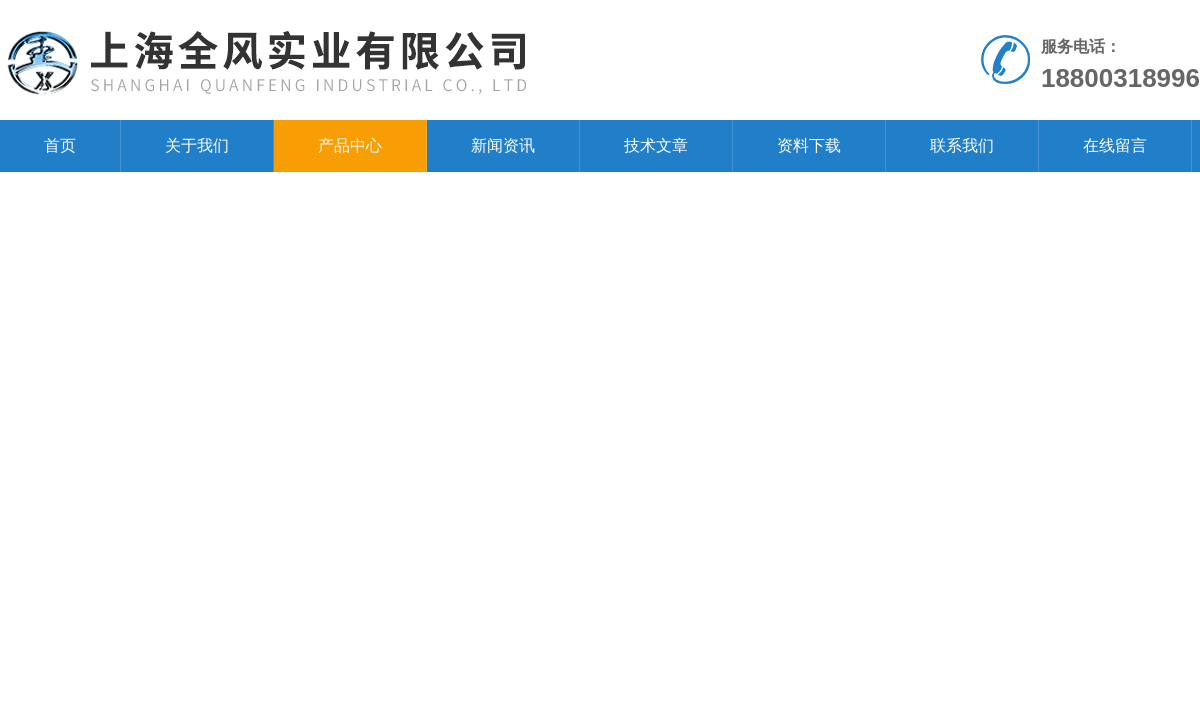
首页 (60, 145)
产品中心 (350, 145)
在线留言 (1115, 145)
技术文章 (656, 145)
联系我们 (962, 145)
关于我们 (197, 145)
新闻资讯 (503, 145)
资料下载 (809, 145)
